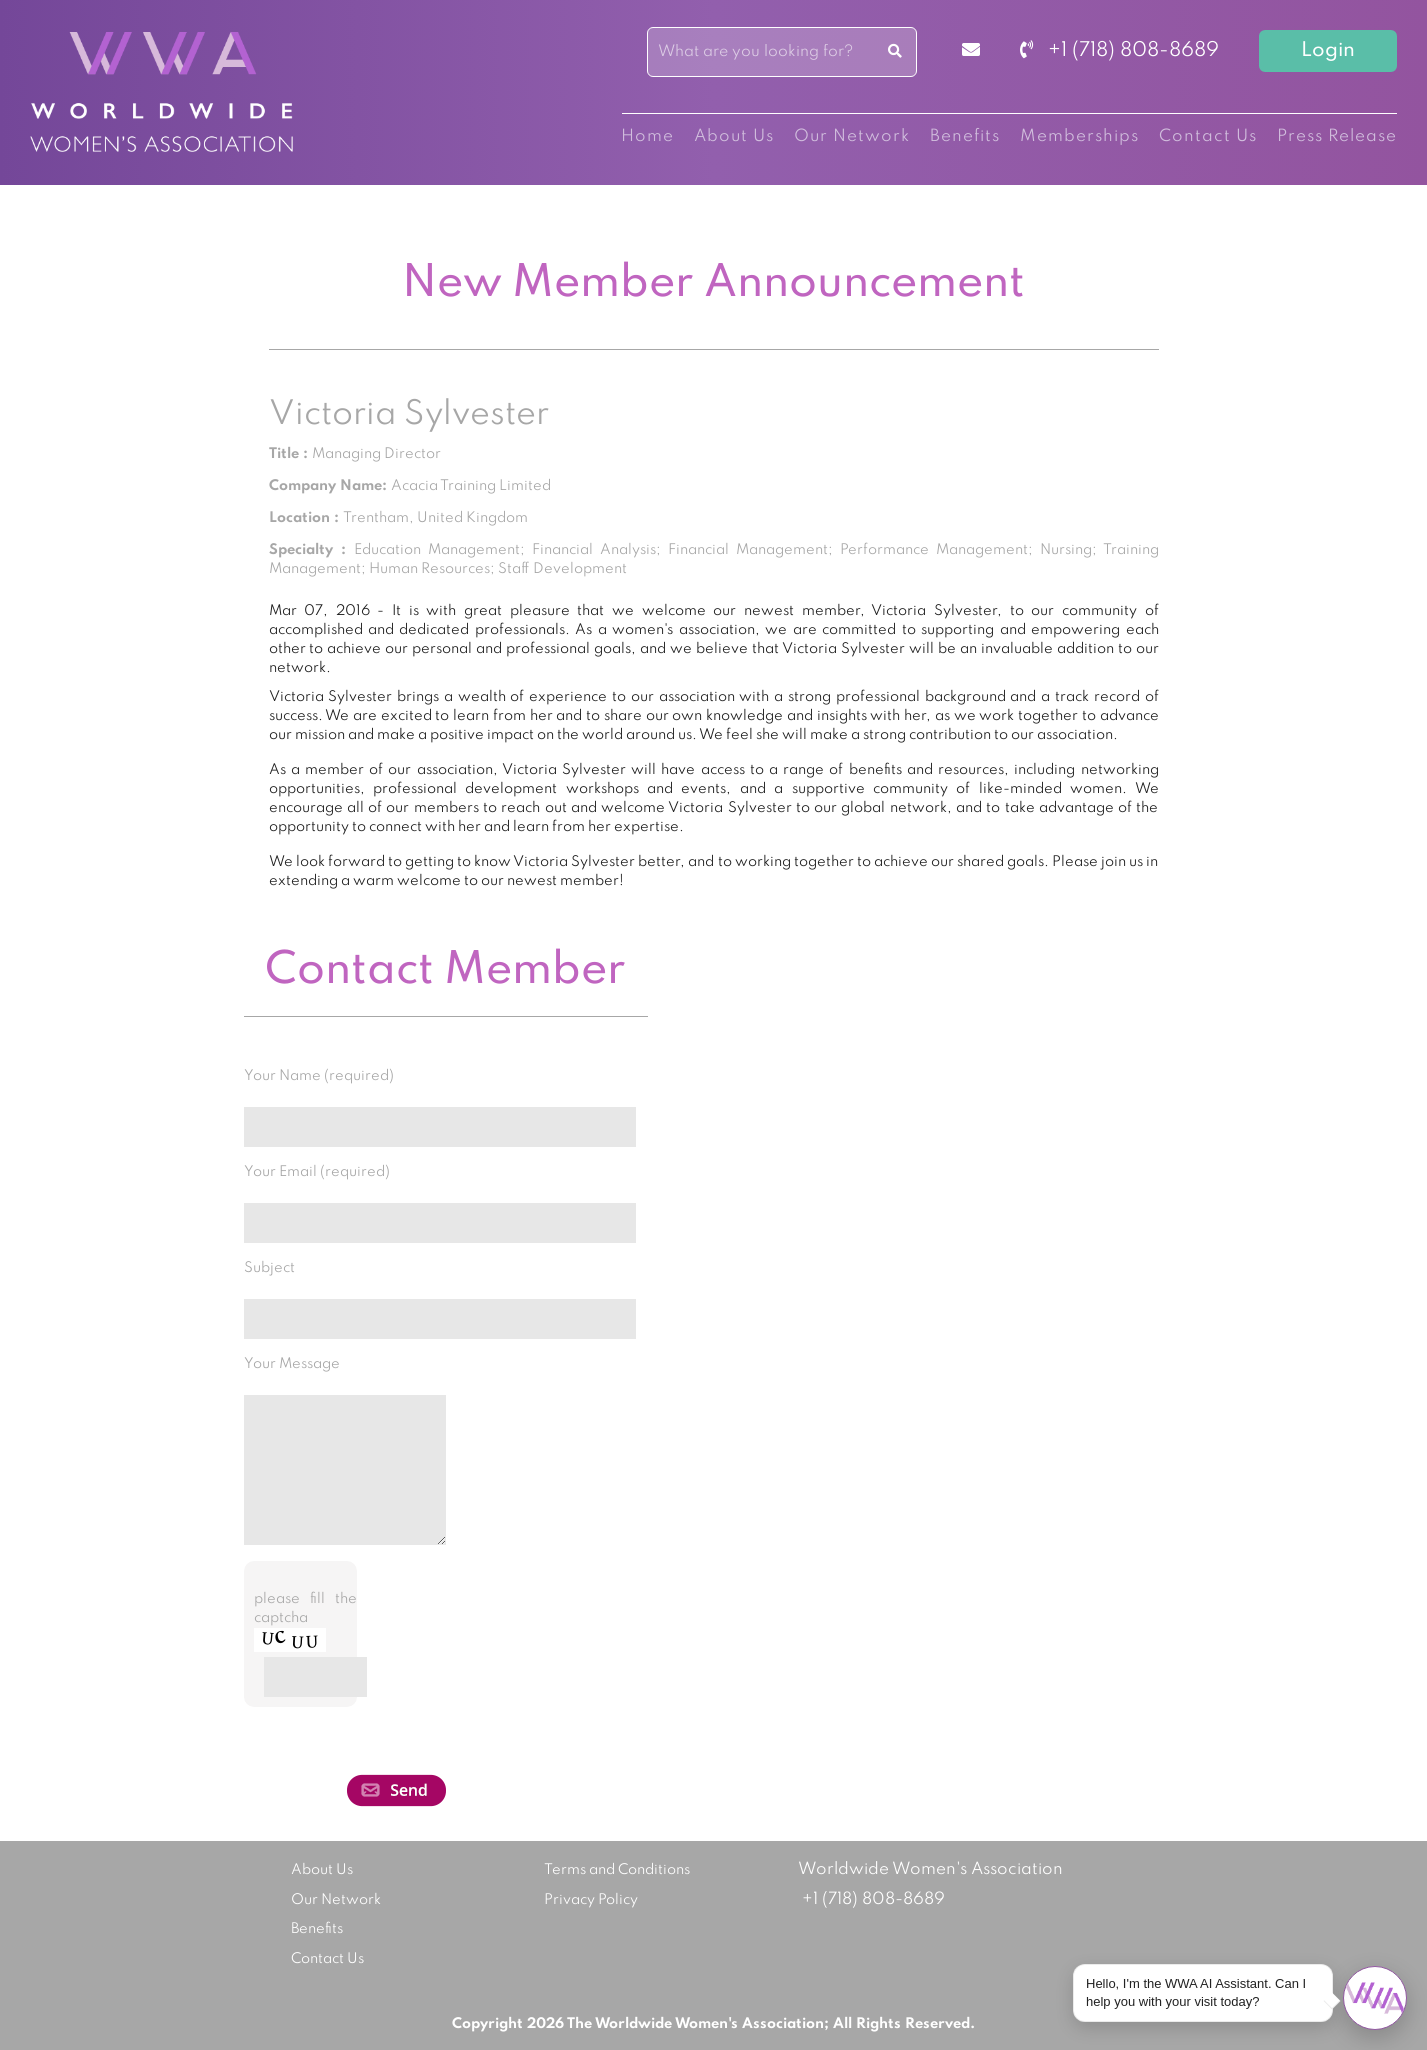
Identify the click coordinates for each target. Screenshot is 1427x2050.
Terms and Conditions (617, 1870)
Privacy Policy (591, 1900)
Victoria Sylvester (409, 415)
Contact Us (1208, 136)
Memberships (1079, 136)
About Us (734, 136)
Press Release (1337, 136)
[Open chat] (1375, 1998)
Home (647, 136)
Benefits (965, 136)
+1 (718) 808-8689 (1119, 51)
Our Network (852, 136)
